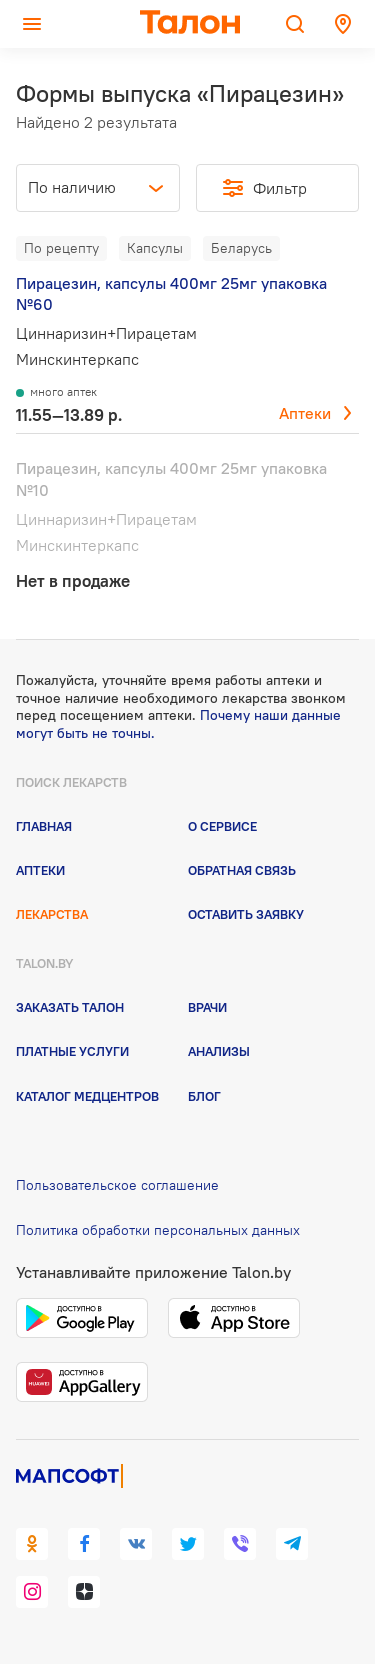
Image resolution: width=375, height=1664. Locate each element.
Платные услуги (72, 1051)
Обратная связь (242, 870)
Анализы (219, 1051)
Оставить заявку (246, 914)
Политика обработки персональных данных (158, 1230)
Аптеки (305, 413)
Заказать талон (70, 1007)
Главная (44, 826)
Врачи (207, 1007)
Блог (204, 1096)
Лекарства (52, 914)
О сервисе (222, 826)
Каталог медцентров (87, 1096)
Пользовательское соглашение (117, 1185)
